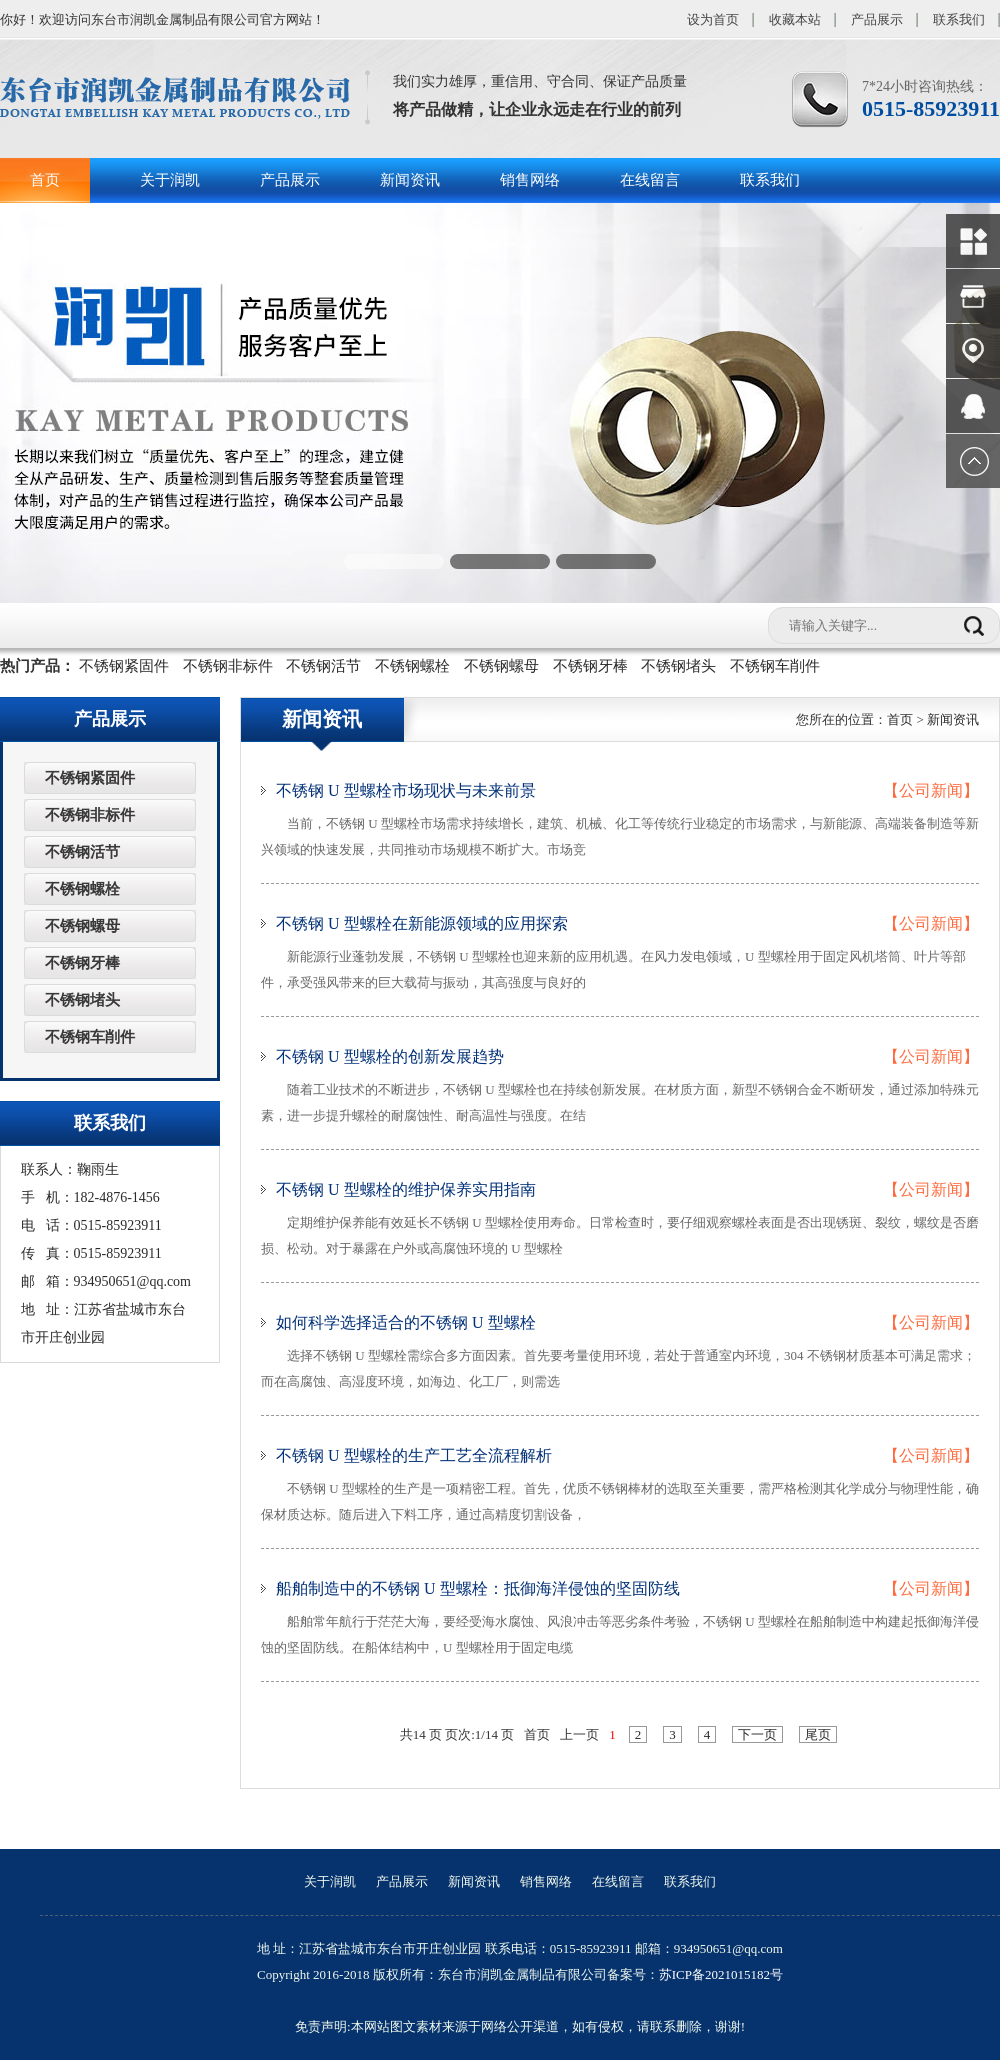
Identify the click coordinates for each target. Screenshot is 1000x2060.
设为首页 (713, 19)
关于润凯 (170, 180)
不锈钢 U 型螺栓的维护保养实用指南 (406, 1189)
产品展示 (877, 19)
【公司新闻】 (931, 790)
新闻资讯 (410, 180)
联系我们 (959, 19)
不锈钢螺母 (501, 666)
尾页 (818, 1734)
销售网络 (530, 180)
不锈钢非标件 (228, 666)
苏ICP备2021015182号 (721, 1974)
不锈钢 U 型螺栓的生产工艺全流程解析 (414, 1455)
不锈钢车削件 (775, 666)
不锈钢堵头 (678, 666)
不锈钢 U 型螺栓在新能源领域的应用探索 (422, 923)
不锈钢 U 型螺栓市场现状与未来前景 (406, 790)
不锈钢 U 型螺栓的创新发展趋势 (390, 1056)
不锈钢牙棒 (590, 666)
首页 (45, 180)
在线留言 (650, 180)
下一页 (757, 1734)
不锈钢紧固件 (124, 666)
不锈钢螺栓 (412, 666)
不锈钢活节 (323, 666)
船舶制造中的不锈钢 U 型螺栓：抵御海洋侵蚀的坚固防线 (478, 1588)
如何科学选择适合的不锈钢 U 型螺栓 (406, 1322)
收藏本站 (795, 19)
